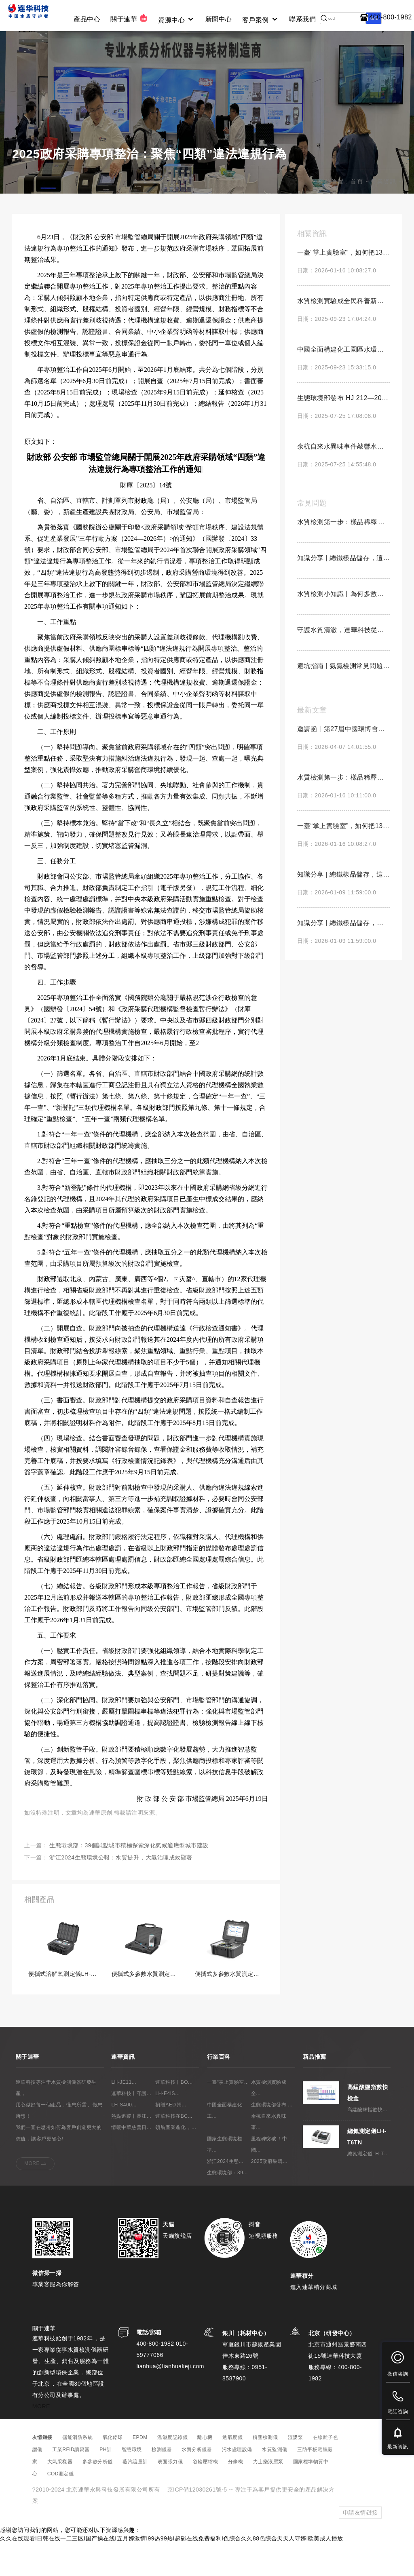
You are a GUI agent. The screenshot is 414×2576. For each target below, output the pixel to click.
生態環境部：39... (227, 2205)
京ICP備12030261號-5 (197, 2522)
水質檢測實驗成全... (269, 2120)
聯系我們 (302, 19)
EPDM (140, 2470)
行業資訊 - (386, 214)
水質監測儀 (274, 2482)
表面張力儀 (170, 2495)
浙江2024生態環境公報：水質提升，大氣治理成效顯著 (120, 1890)
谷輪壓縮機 (205, 2495)
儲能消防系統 (77, 2470)
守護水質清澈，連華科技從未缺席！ (343, 663)
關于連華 (129, 18)
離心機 (205, 2470)
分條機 (235, 2495)
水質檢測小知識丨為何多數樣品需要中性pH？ (343, 627)
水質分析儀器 (197, 2482)
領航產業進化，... (175, 2160)
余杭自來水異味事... (269, 2154)
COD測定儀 (60, 2507)
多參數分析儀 (97, 2495)
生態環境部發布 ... (272, 2137)
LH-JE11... (123, 2115)
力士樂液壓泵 (268, 2495)
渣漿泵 (295, 2470)
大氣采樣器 (60, 2495)
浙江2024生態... (225, 2194)
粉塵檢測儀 (265, 2470)
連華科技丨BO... (173, 2115)
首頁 (357, 214)
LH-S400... (123, 2137)
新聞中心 (218, 19)
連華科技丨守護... (131, 2126)
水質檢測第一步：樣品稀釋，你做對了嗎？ (343, 555)
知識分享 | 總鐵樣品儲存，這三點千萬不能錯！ (343, 591)
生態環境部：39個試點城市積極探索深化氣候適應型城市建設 (129, 1878)
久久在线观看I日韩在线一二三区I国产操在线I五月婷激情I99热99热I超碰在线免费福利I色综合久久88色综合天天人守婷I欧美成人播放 (171, 2571)
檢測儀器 (162, 2482)
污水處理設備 (237, 2482)
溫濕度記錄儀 (172, 2470)
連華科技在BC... (173, 2149)
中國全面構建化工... (225, 2143)
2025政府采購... (269, 2194)
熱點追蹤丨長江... (131, 2149)
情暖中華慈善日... (131, 2160)
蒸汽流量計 (135, 2495)
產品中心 (87, 19)
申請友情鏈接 (360, 2545)
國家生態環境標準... (225, 2177)
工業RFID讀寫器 (71, 2482)
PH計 (105, 2482)
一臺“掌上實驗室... (228, 2115)
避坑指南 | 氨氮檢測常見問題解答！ (343, 699)
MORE (32, 2196)
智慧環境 (132, 2482)
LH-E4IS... (167, 2126)
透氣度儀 (232, 2470)
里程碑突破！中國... (269, 2177)
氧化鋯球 (113, 2470)
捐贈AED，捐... (170, 2137)
